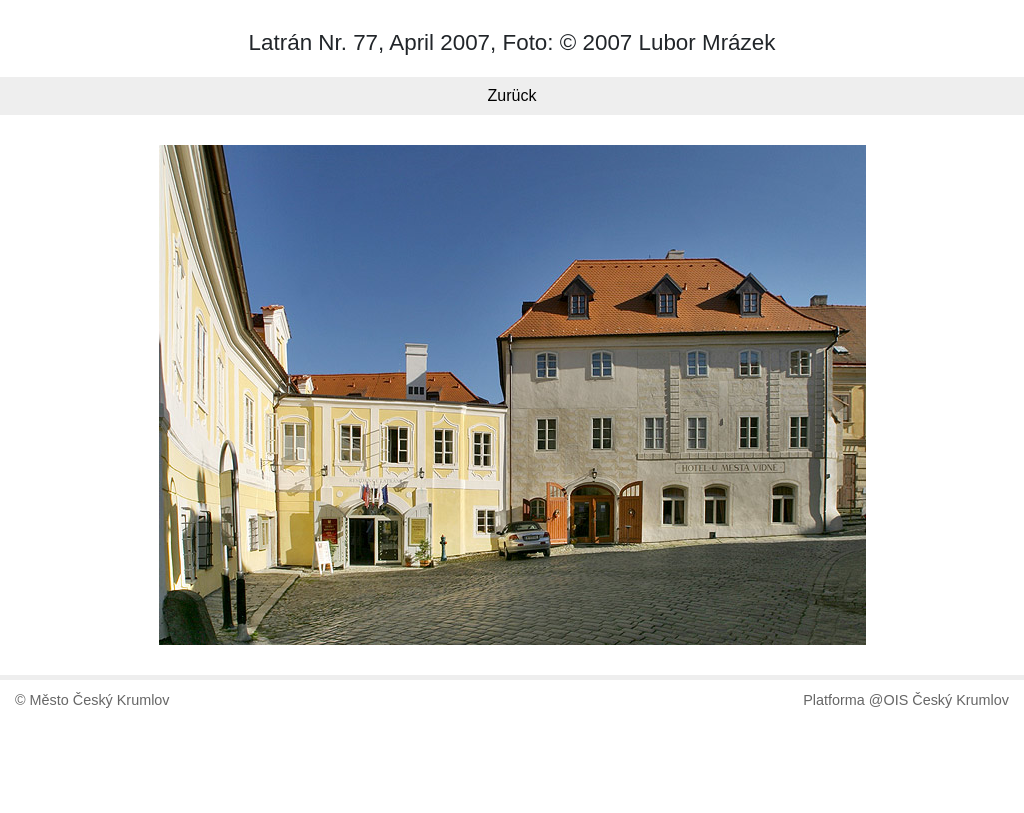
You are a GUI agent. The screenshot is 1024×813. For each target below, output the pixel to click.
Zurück (512, 95)
